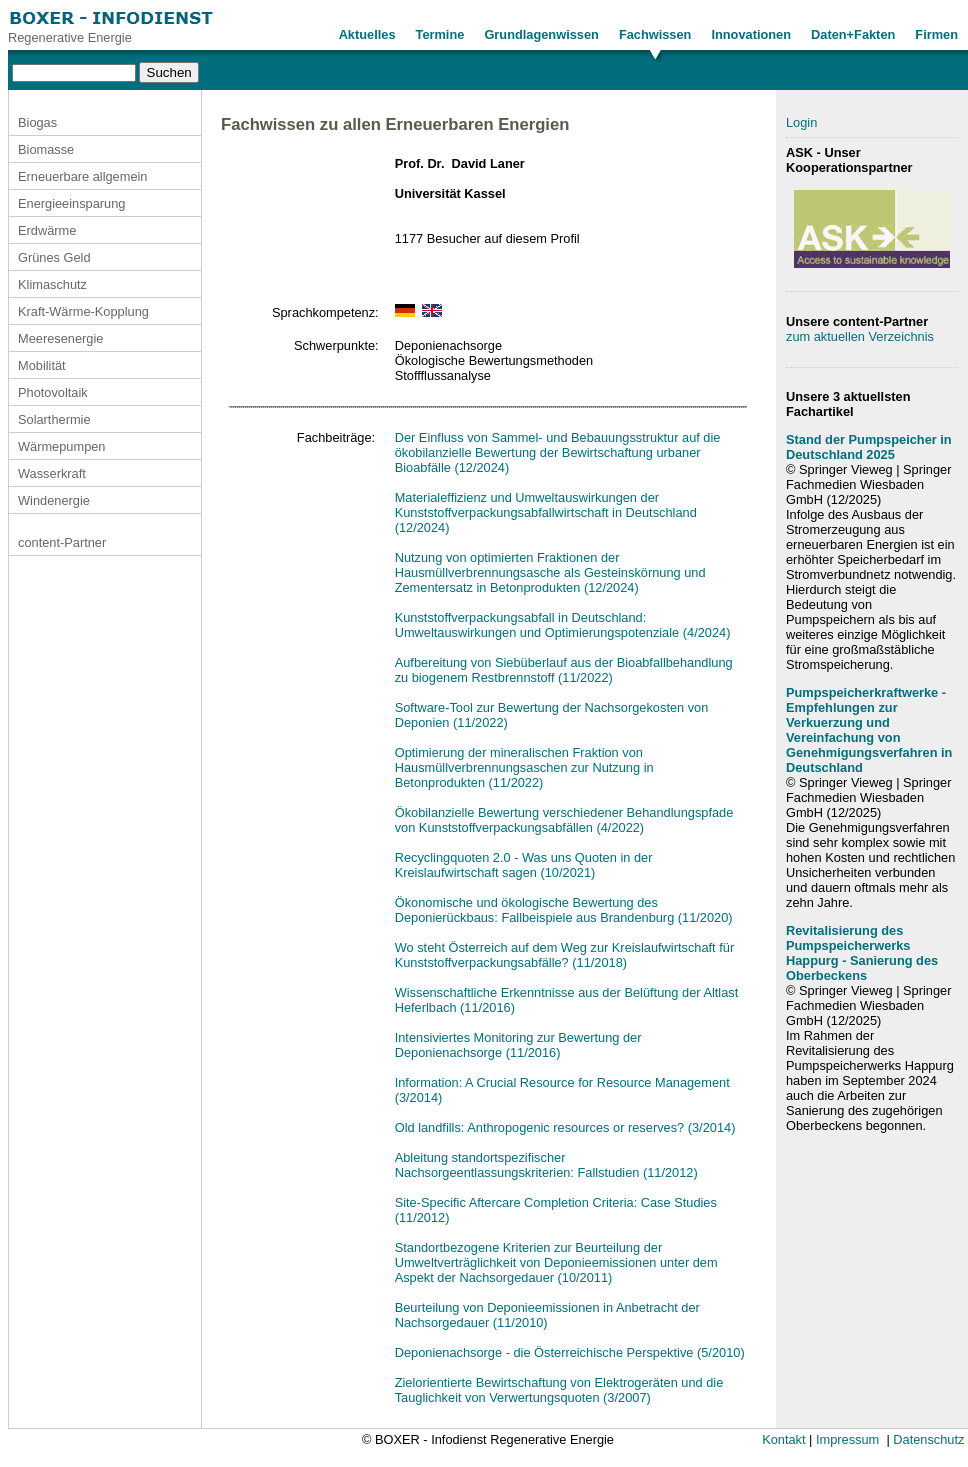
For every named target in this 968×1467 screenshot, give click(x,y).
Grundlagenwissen (541, 34)
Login (801, 122)
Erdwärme (47, 230)
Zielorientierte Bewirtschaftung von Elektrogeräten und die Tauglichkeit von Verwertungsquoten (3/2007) (559, 1390)
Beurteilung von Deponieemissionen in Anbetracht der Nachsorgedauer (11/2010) (547, 1315)
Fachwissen (655, 34)
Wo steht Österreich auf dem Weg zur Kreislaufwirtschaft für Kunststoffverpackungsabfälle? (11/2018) (564, 955)
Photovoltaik (53, 392)
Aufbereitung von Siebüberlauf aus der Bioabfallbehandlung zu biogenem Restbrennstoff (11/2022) (564, 670)
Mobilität (42, 365)
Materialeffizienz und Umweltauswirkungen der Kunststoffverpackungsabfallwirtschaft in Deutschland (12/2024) (546, 512)
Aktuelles (367, 34)
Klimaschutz (52, 284)
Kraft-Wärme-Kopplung (83, 311)
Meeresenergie (60, 338)
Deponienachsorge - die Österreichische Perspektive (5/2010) (570, 1352)
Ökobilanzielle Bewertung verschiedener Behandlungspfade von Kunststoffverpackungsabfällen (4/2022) (564, 820)
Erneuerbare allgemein (82, 176)
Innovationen (751, 34)
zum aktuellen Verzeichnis (860, 336)
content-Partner (62, 542)
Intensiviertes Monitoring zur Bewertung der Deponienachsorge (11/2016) (518, 1045)
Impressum (847, 1439)
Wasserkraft (52, 473)
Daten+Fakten (853, 34)
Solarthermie (54, 419)
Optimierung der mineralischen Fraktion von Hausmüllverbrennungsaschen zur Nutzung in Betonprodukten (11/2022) (524, 767)
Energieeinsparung (71, 203)
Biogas (37, 122)
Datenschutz (928, 1439)
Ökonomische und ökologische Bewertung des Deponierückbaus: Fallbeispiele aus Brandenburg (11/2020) (564, 910)
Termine (440, 34)
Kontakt (783, 1439)
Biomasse (46, 149)
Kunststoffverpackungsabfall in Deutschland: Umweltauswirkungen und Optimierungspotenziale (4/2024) (563, 625)
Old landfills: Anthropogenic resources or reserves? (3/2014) (565, 1127)
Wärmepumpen (61, 446)
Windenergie (54, 500)
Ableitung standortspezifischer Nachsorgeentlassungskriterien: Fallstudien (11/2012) (546, 1165)
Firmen (936, 34)
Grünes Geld (54, 257)
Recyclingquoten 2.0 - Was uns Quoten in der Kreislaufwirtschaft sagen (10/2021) (524, 865)
